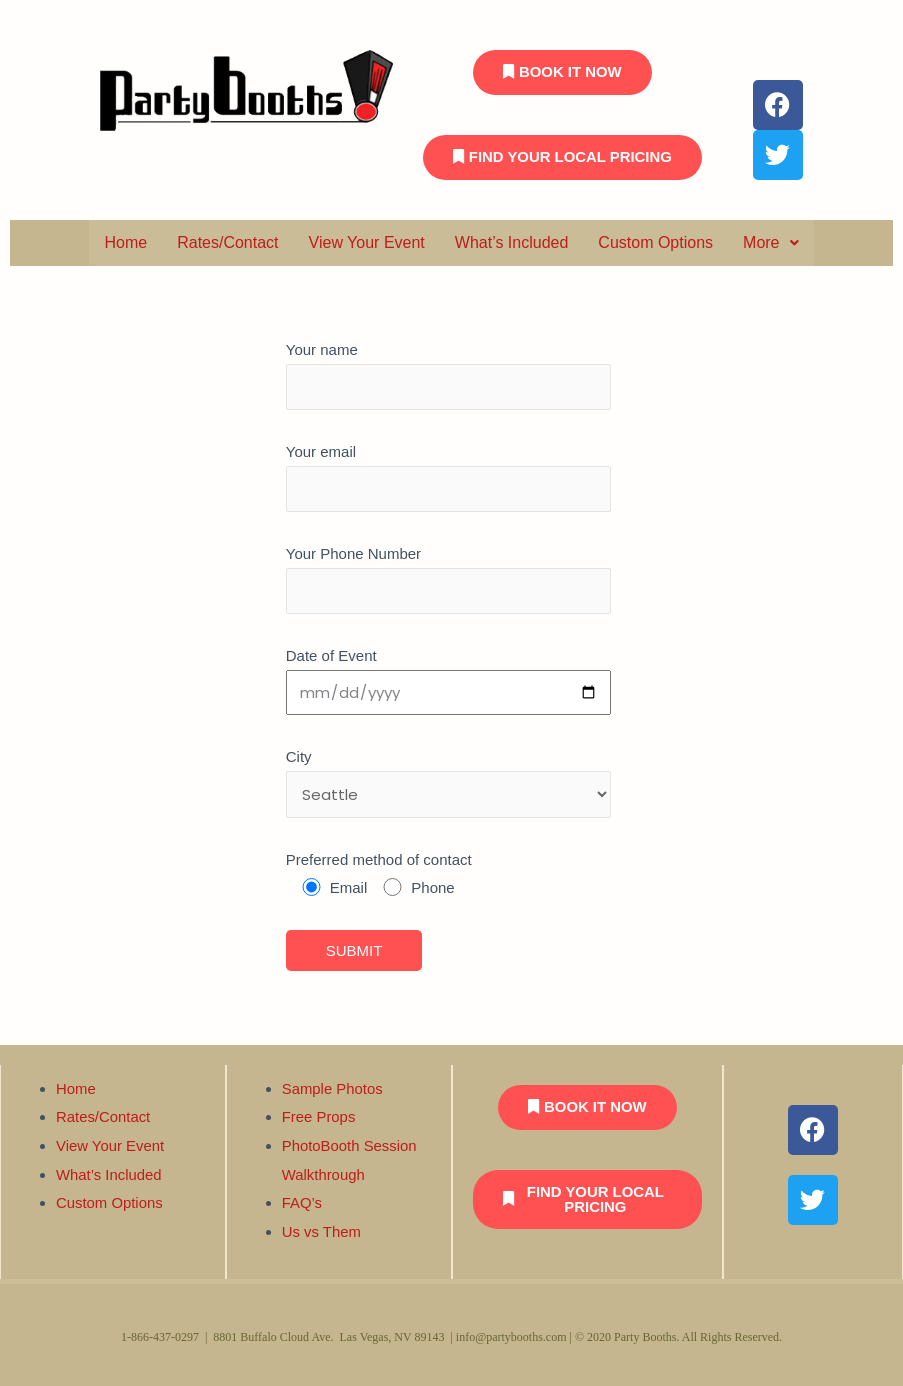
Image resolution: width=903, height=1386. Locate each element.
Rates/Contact (227, 242)
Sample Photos (333, 1093)
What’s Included (512, 242)
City (448, 857)
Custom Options (655, 242)
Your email (448, 703)
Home (125, 242)
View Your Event (367, 242)
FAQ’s (302, 1204)
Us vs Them (322, 1232)
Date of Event (448, 807)
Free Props (319, 1120)
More (770, 242)
